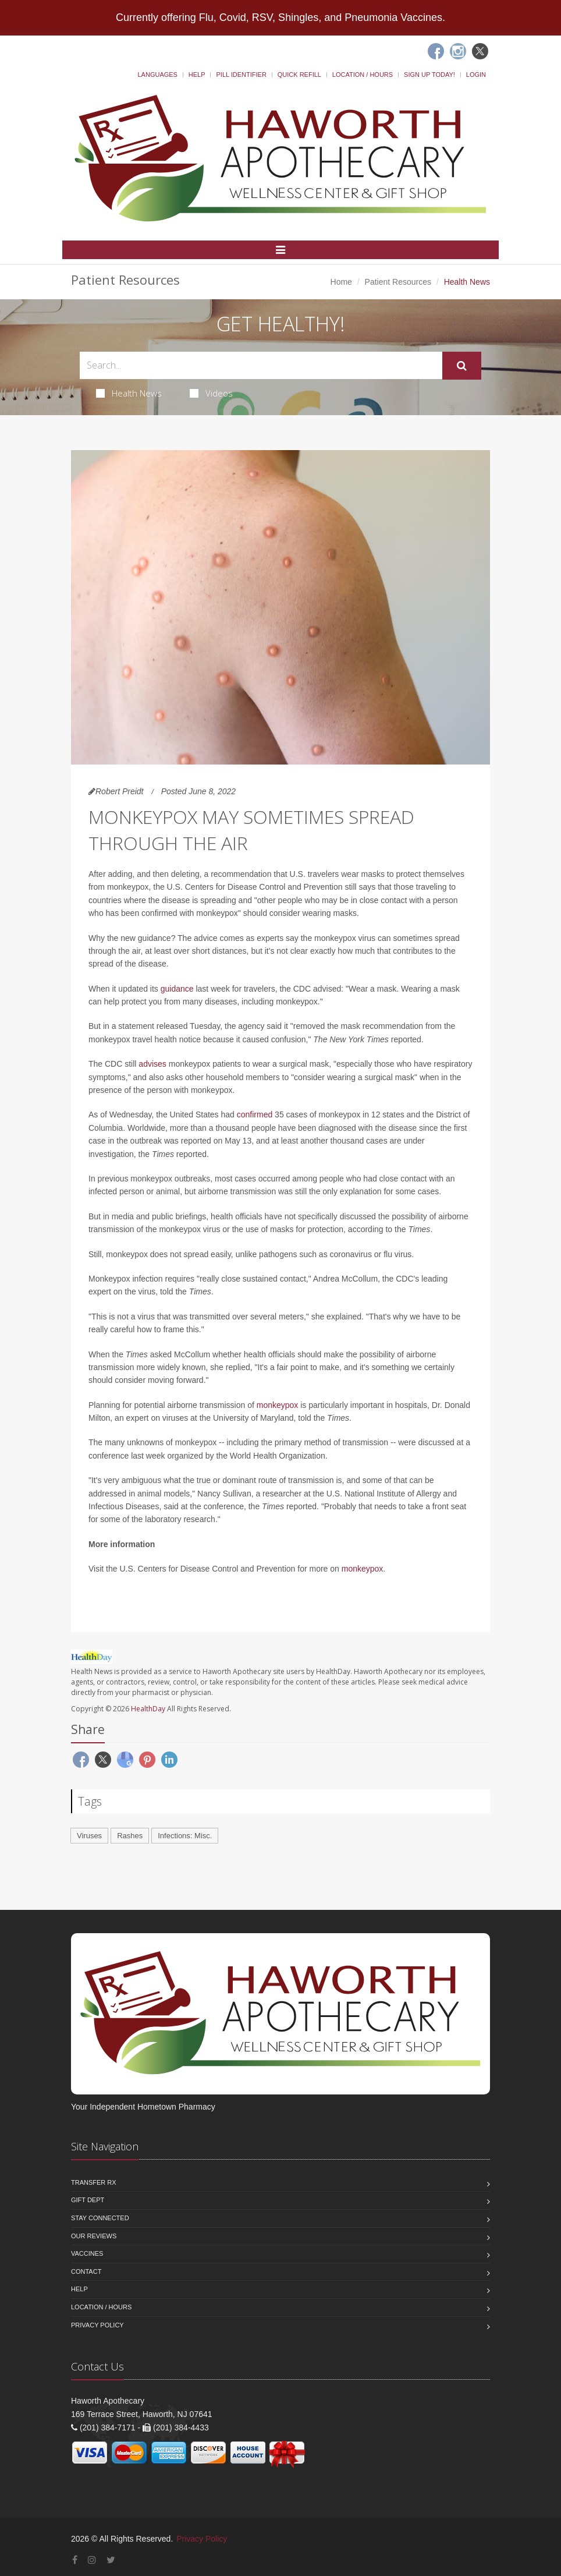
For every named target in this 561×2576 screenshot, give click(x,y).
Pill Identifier (241, 74)
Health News (129, 393)
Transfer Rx (93, 2182)
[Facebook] (436, 51)
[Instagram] (458, 51)
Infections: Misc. (185, 1835)
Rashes (130, 1835)
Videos (211, 393)
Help (197, 74)
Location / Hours (362, 74)
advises (152, 1063)
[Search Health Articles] (261, 365)
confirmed (254, 1114)
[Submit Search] (461, 366)
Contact (86, 2271)
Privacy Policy (97, 2325)
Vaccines (87, 2253)
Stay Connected (100, 2217)
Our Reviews (93, 2235)
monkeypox (278, 1405)
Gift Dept (87, 2199)
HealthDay (148, 1709)
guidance (177, 988)
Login (476, 74)
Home (341, 281)
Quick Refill (299, 74)
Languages (157, 74)
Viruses (89, 1835)
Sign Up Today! (429, 74)
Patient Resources (398, 281)
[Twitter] (480, 51)
